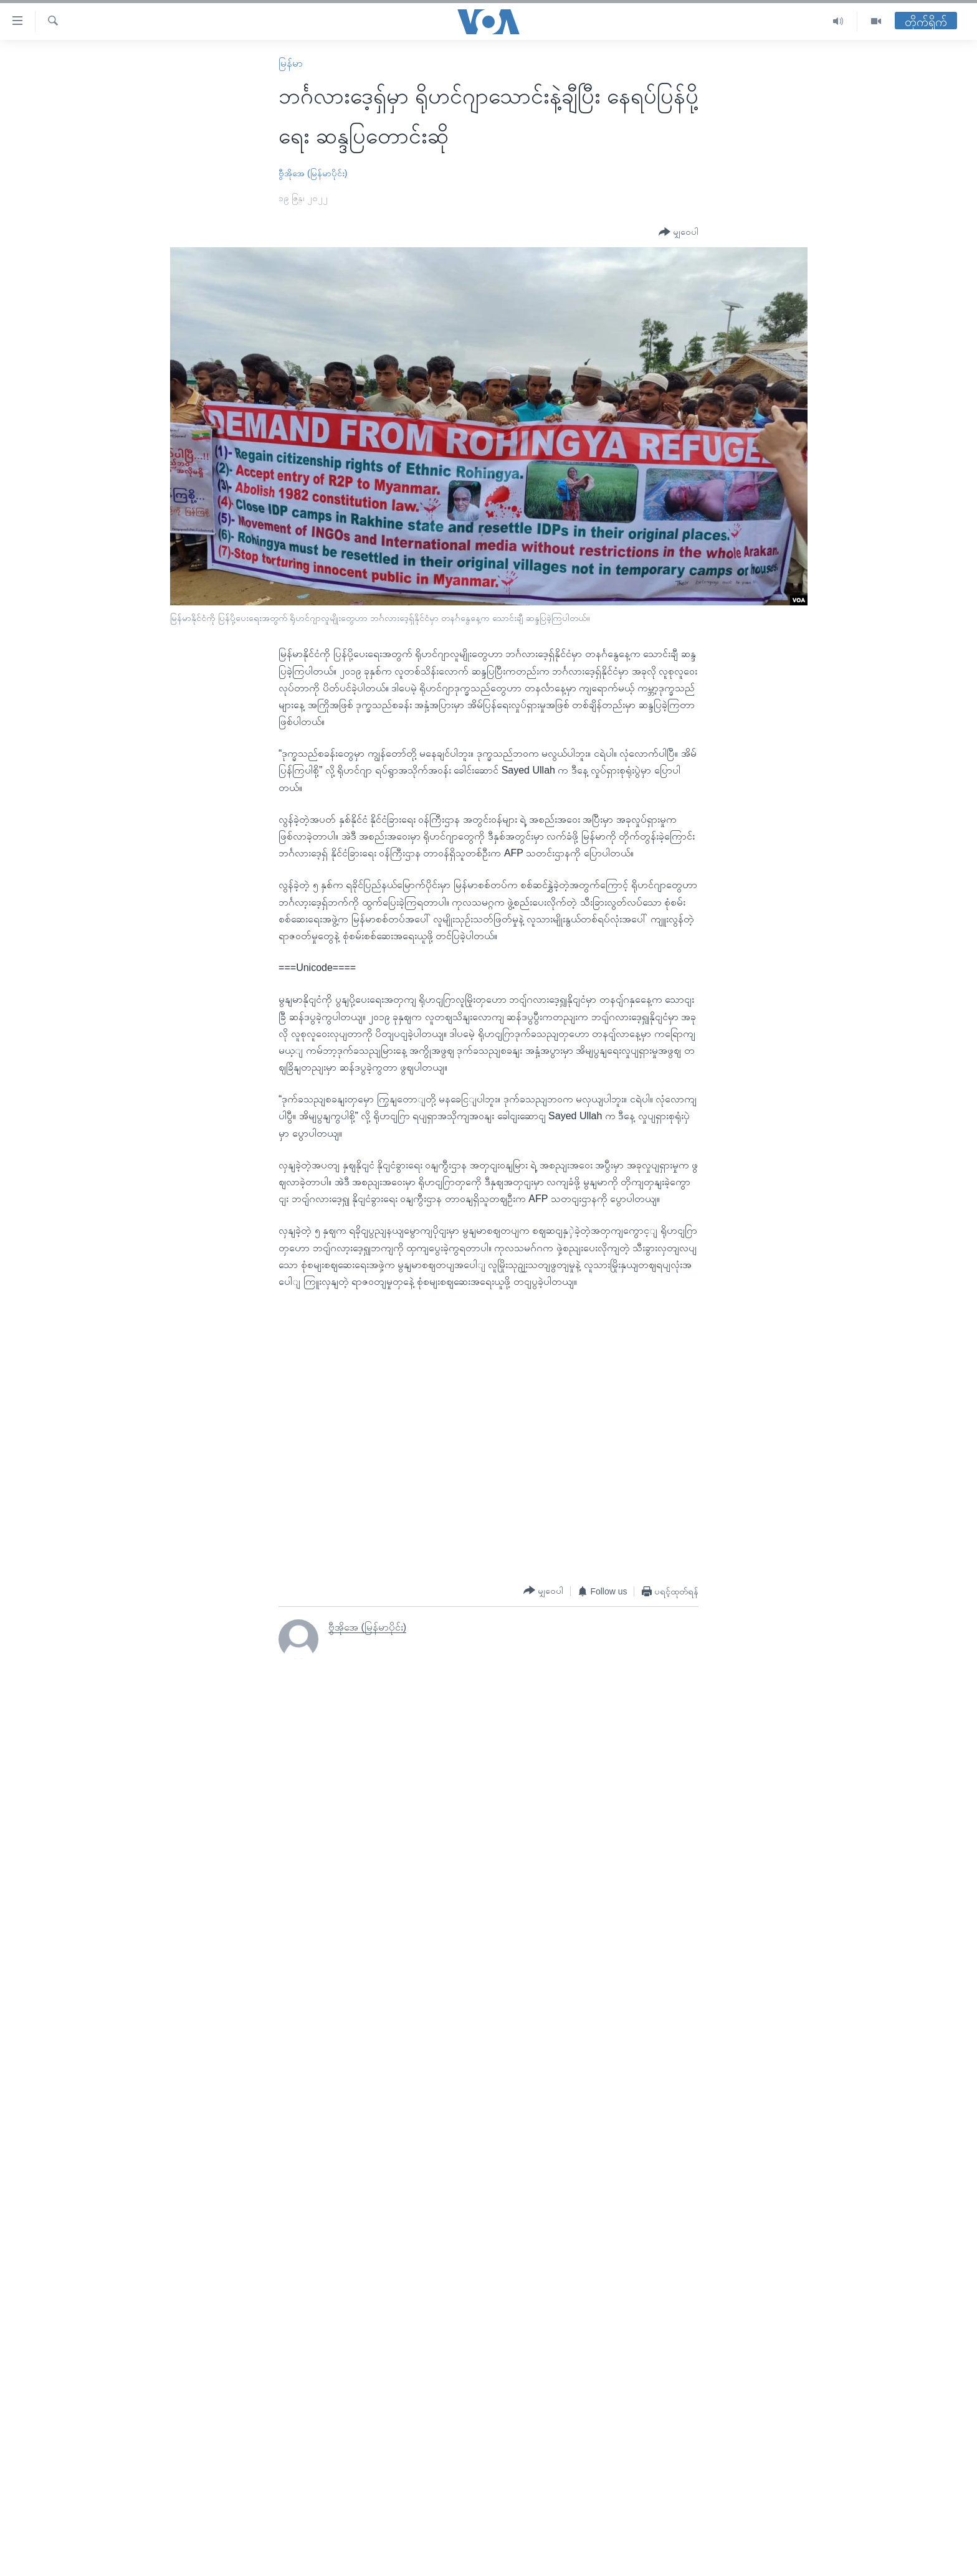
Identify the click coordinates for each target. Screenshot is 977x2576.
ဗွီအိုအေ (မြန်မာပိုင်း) (313, 173)
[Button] (678, 232)
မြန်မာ (291, 63)
